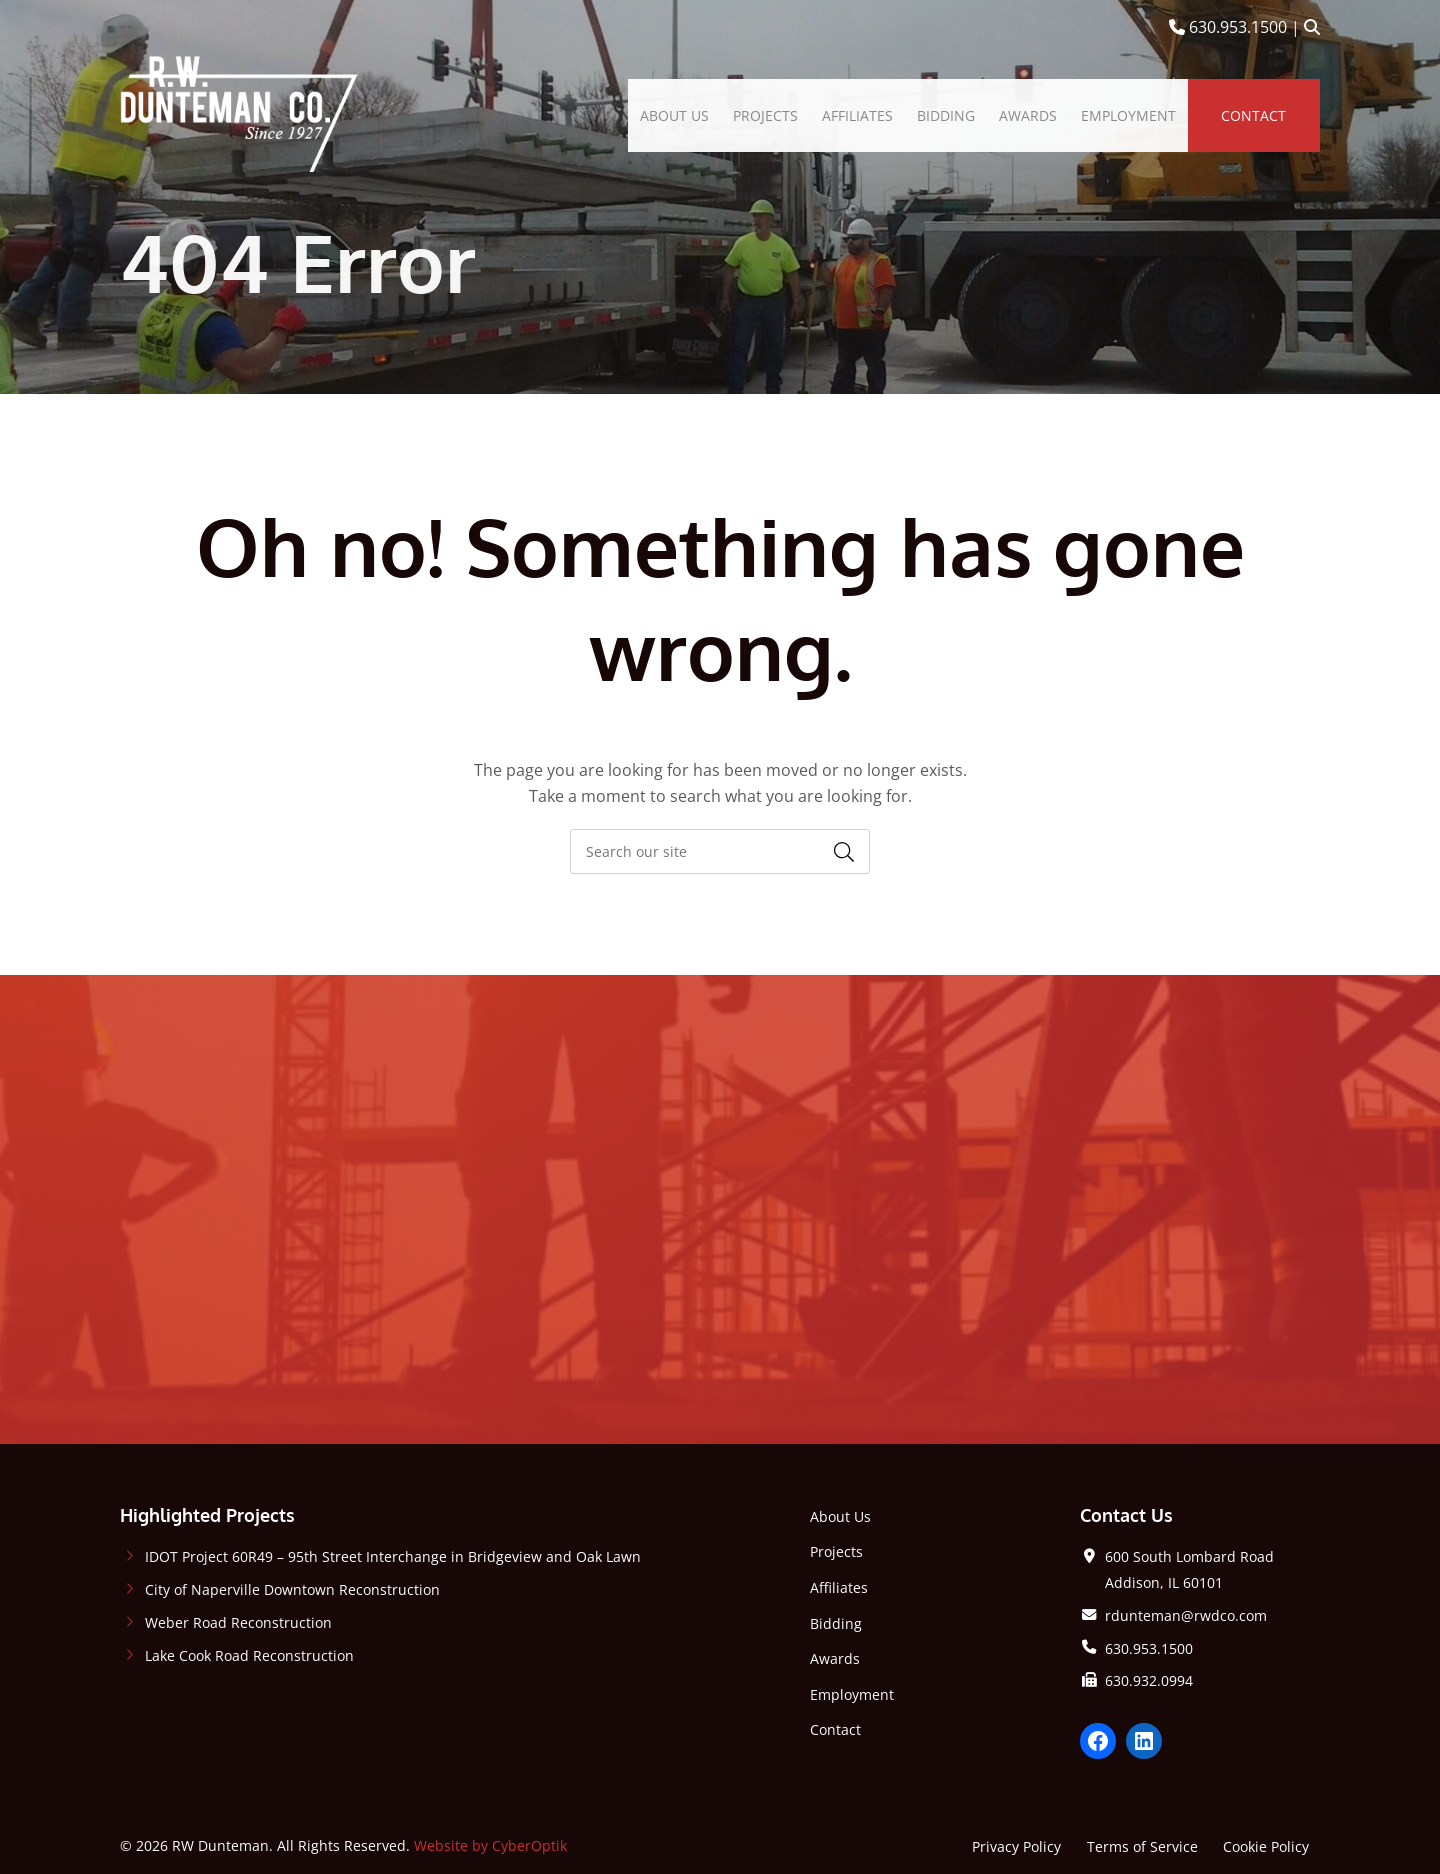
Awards (835, 1658)
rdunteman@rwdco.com (1186, 1615)
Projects (836, 1551)
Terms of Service (1142, 1846)
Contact (835, 1729)
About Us (840, 1516)
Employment (852, 1694)
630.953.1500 (1228, 27)
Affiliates (839, 1587)
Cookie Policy (1266, 1846)
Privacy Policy (1016, 1846)
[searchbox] (720, 851)
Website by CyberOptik (490, 1845)
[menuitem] (674, 116)
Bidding (836, 1623)
